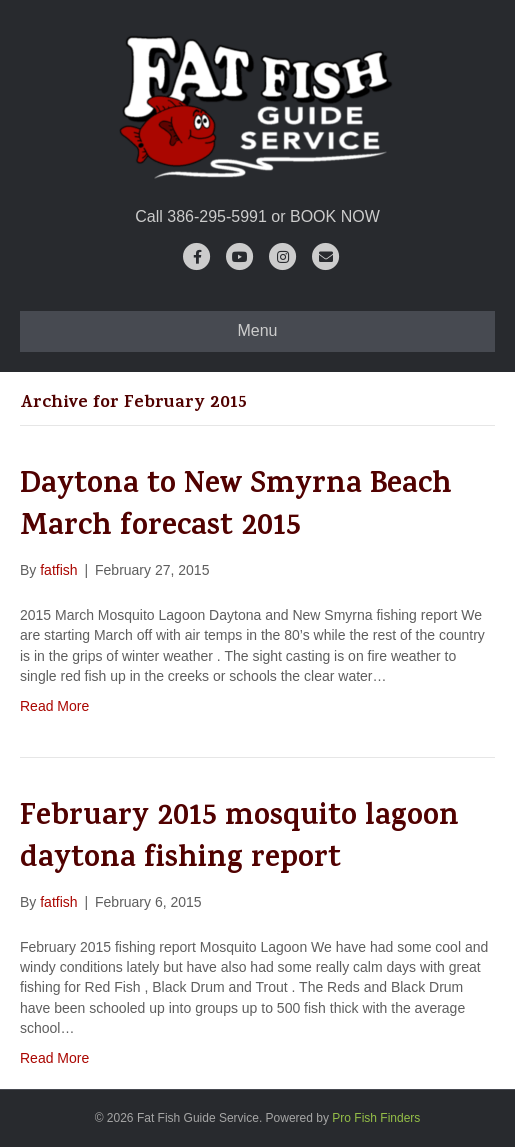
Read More (54, 706)
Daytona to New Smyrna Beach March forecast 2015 (236, 508)
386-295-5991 (217, 216)
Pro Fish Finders (376, 1118)
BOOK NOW (335, 216)
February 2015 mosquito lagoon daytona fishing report (239, 840)
